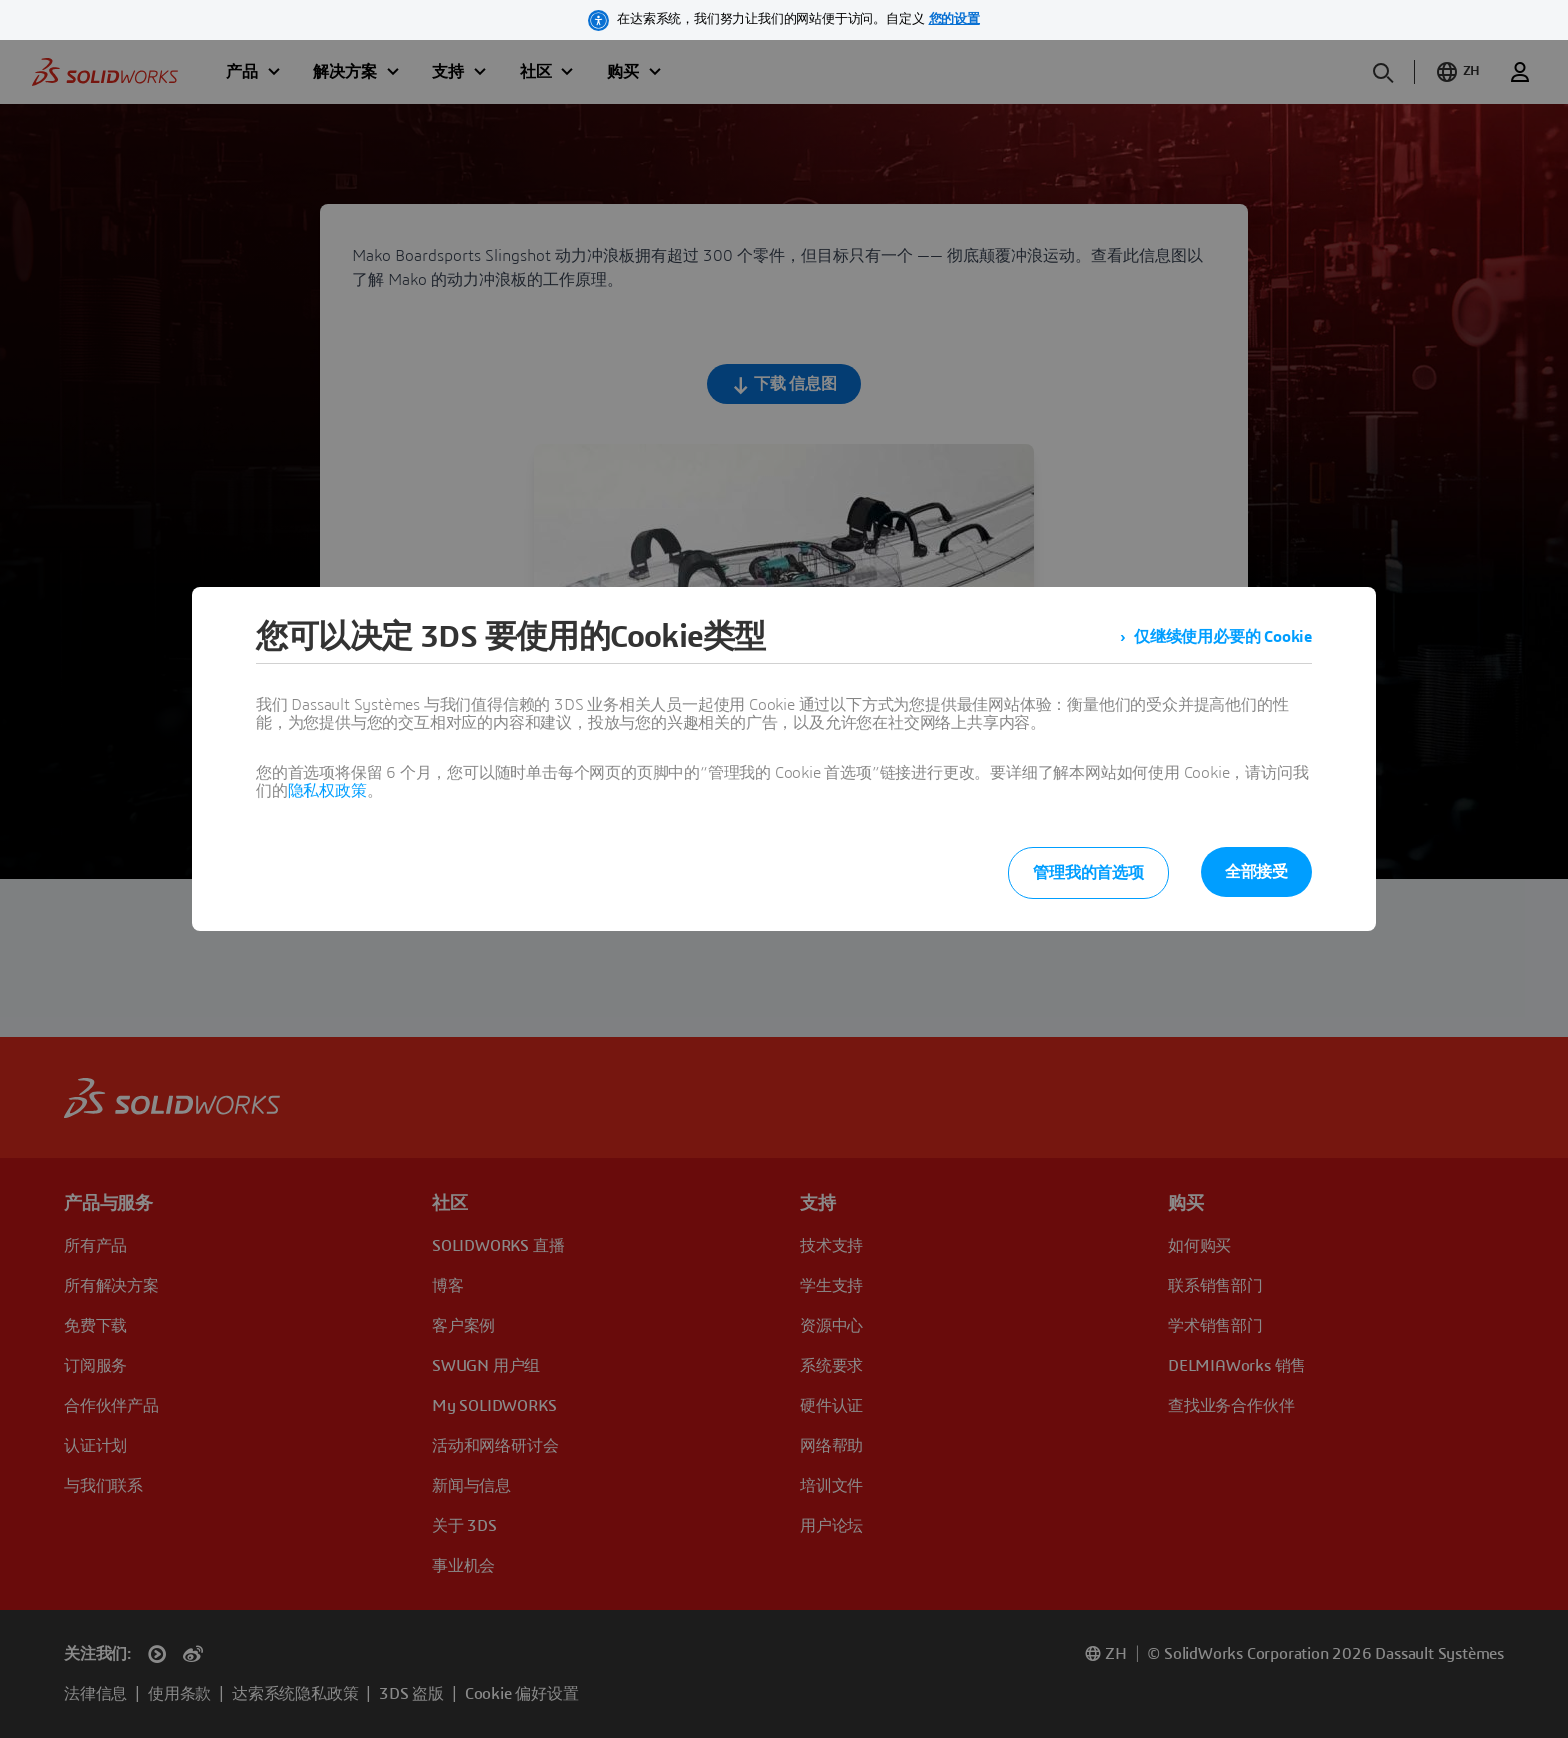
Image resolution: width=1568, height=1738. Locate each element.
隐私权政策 (327, 791)
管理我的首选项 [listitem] (1088, 873)
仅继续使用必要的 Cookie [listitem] (1223, 637)
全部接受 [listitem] (1256, 872)
